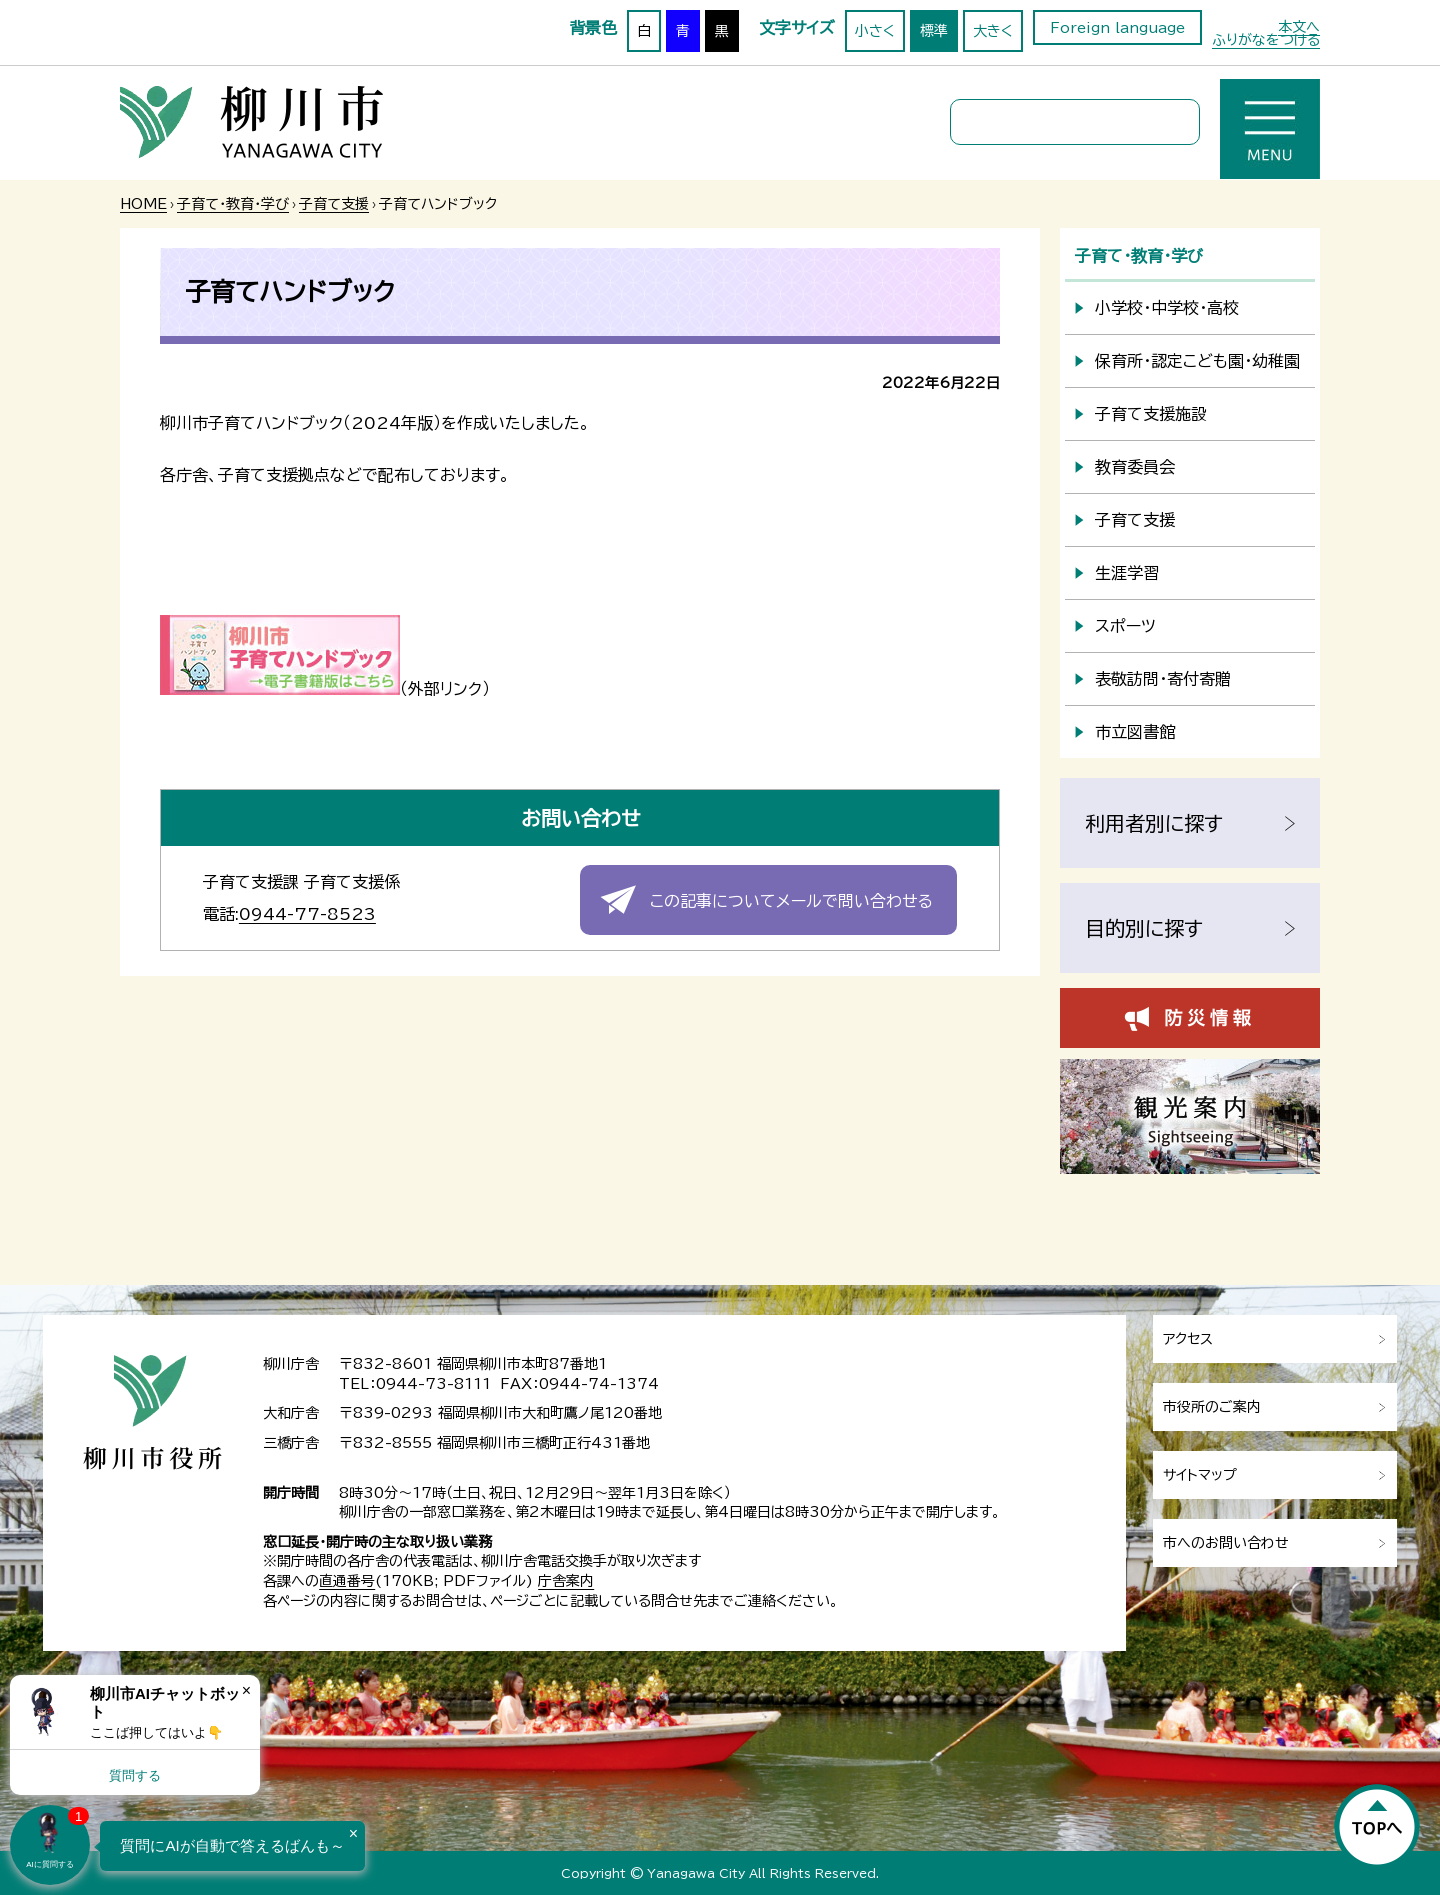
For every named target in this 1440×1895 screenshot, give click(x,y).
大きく (993, 31)
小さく (875, 31)
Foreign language (1117, 28)
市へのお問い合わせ (1226, 1543)
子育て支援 (334, 204)
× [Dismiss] (246, 1690)
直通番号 (347, 1581)
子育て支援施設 (1151, 414)
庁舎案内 (566, 1581)
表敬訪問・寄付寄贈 (1163, 679)
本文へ (1299, 27)
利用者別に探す (1154, 823)
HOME (143, 204)
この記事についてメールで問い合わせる (791, 901)
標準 (934, 31)
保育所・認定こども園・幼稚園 (1197, 361)
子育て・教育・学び (233, 204)
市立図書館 (1135, 732)
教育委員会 (1135, 467)
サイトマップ (1200, 1475)
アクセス (1188, 1339)
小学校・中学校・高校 (1167, 308)
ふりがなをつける (1266, 40)
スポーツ (1125, 626)
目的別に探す (1144, 928)
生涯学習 (1127, 573)
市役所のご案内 (1212, 1407)
